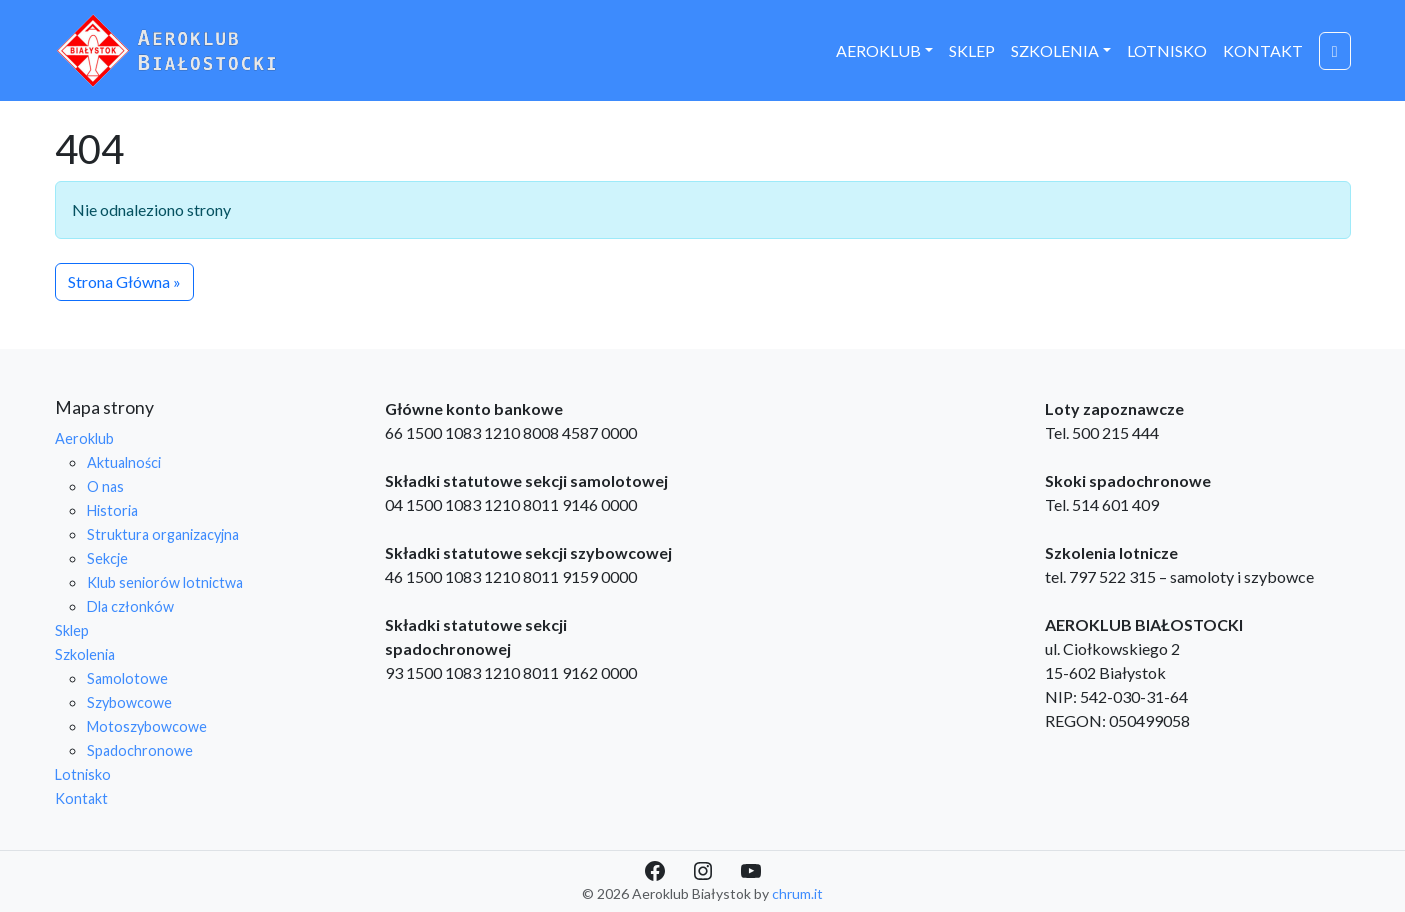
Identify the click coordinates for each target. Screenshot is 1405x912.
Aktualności (124, 462)
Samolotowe (127, 678)
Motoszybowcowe (147, 726)
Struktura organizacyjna (163, 534)
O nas (105, 486)
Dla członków (130, 606)
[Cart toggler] (1335, 51)
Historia (112, 510)
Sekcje (107, 558)
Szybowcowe (129, 702)
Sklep (972, 50)
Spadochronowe (140, 750)
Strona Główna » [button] (124, 281)
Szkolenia (1055, 50)
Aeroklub (878, 50)
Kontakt (1263, 50)
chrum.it (797, 893)
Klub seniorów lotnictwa (165, 582)
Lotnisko (1167, 50)
